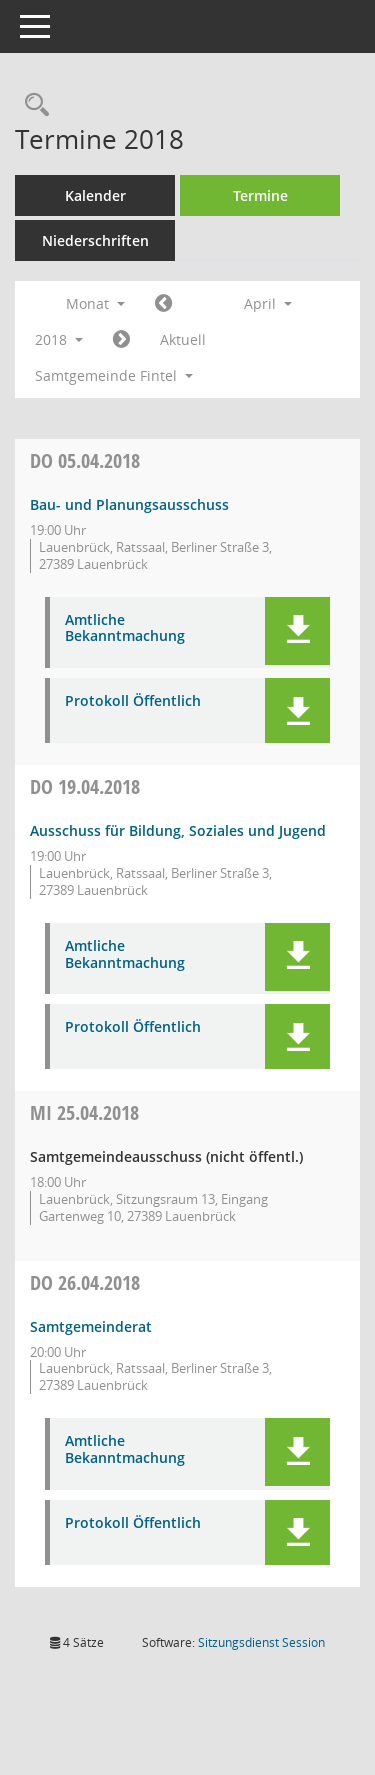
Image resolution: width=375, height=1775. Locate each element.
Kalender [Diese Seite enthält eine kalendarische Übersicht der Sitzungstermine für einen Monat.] (95, 195)
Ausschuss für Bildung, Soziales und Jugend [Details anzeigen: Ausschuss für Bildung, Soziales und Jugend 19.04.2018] (178, 830)
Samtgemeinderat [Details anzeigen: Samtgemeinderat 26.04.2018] (91, 1326)
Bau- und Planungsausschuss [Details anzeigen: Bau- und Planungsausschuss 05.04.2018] (129, 504)
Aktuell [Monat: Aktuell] (183, 339)
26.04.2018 (85, 1282)
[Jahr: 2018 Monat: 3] (163, 304)
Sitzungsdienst (261, 1642)
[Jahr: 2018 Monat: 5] (121, 340)
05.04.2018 (85, 460)
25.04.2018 (84, 1112)
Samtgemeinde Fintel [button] (114, 375)
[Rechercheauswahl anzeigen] (32, 105)
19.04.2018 (85, 786)
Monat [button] (95, 303)
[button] (297, 631)
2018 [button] (59, 339)
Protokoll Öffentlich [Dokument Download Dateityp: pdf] (133, 701)
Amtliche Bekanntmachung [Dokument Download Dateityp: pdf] (125, 629)
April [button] (268, 303)
